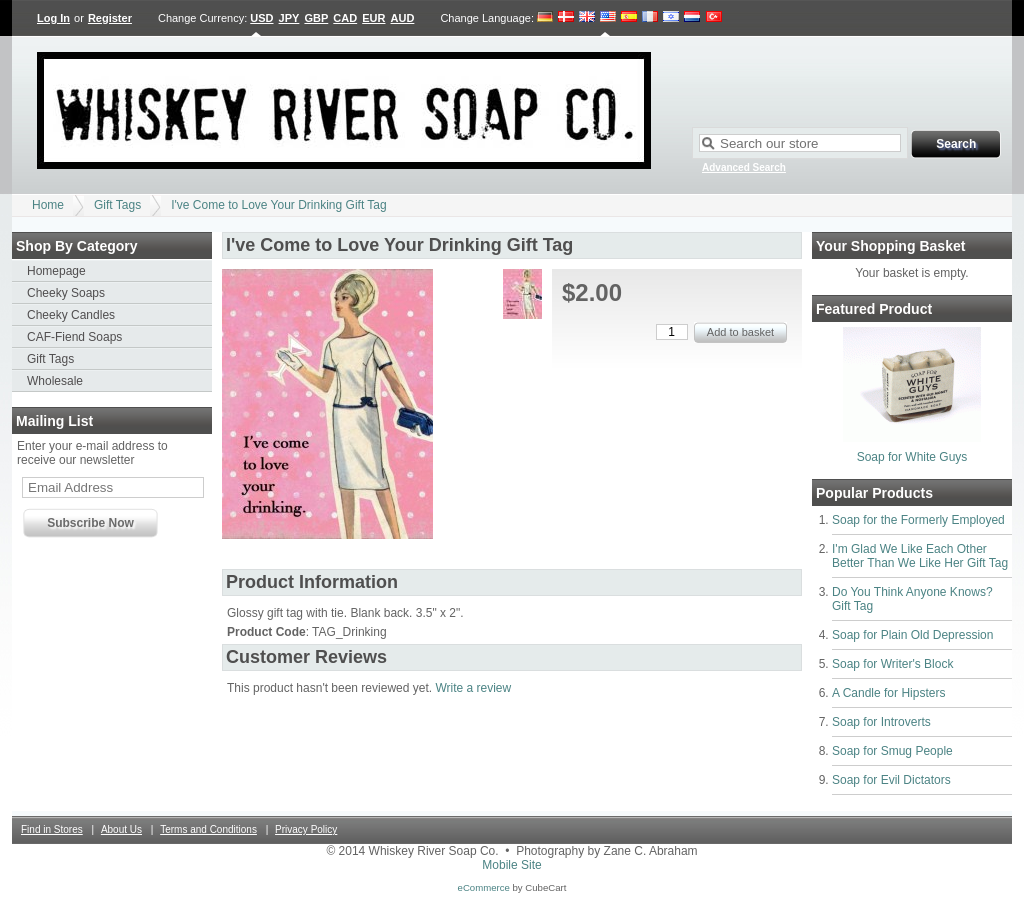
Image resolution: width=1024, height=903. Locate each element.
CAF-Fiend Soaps (74, 337)
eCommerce (484, 887)
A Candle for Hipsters (888, 693)
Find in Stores (52, 829)
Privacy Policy (306, 829)
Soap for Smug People (892, 751)
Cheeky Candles (71, 315)
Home (48, 205)
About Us (121, 829)
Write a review (473, 688)
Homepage (56, 271)
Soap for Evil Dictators (891, 780)
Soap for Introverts (881, 722)
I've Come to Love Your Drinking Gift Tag (279, 205)
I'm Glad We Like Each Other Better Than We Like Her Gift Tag (920, 556)
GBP (316, 18)
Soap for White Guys (912, 457)
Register (110, 18)
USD (261, 18)
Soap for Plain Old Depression (912, 635)
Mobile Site (511, 865)
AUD (403, 18)
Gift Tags (117, 205)
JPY (289, 18)
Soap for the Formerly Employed (918, 520)
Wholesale (55, 381)
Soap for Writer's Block (892, 664)
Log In (53, 18)
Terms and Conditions (208, 829)
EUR (373, 18)
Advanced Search (744, 167)
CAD (345, 18)
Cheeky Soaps (66, 293)
